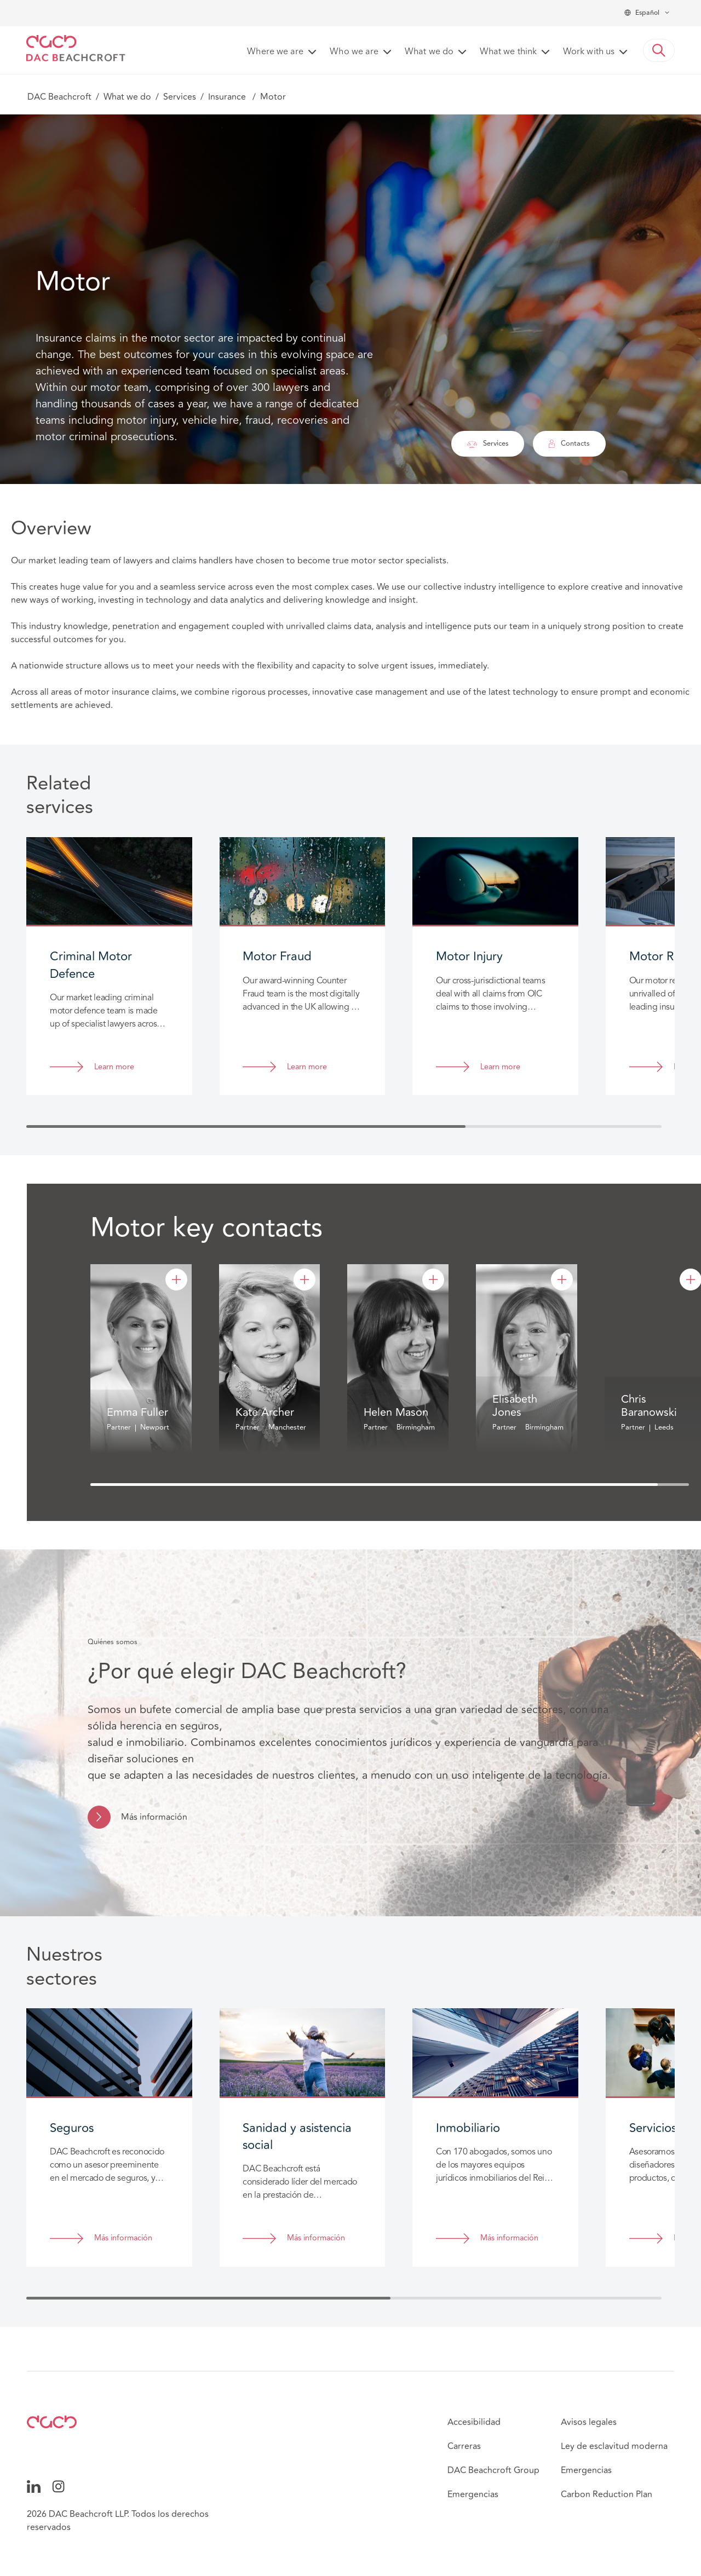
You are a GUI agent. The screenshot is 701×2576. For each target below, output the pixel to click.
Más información (154, 1817)
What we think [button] (508, 52)
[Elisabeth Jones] (562, 1279)
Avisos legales (589, 2422)
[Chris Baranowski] (690, 1279)
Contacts (569, 443)
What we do (127, 96)
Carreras (464, 2446)
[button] (659, 50)
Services (179, 96)
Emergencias (472, 2494)
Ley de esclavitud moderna (614, 2446)
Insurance (228, 96)
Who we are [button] (354, 52)
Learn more (114, 1067)
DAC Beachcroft (59, 96)
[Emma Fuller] (176, 1279)
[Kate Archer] (304, 1279)
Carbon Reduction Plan (606, 2494)
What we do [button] (429, 52)
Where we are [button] (275, 52)
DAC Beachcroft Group (493, 2470)
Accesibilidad (474, 2422)
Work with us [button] (588, 52)
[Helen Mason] (433, 1279)
